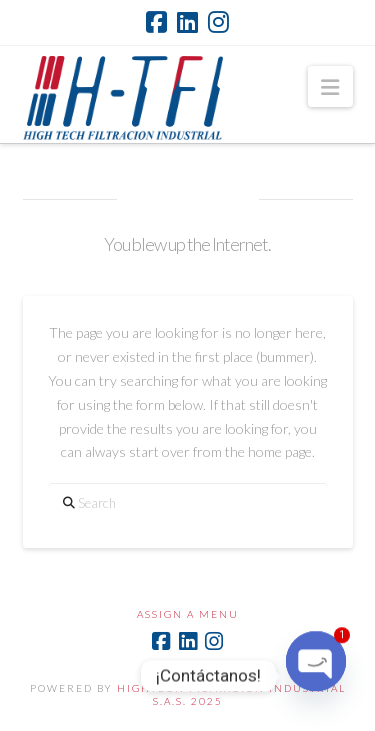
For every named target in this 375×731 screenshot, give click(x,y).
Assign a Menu (188, 614)
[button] (330, 86)
